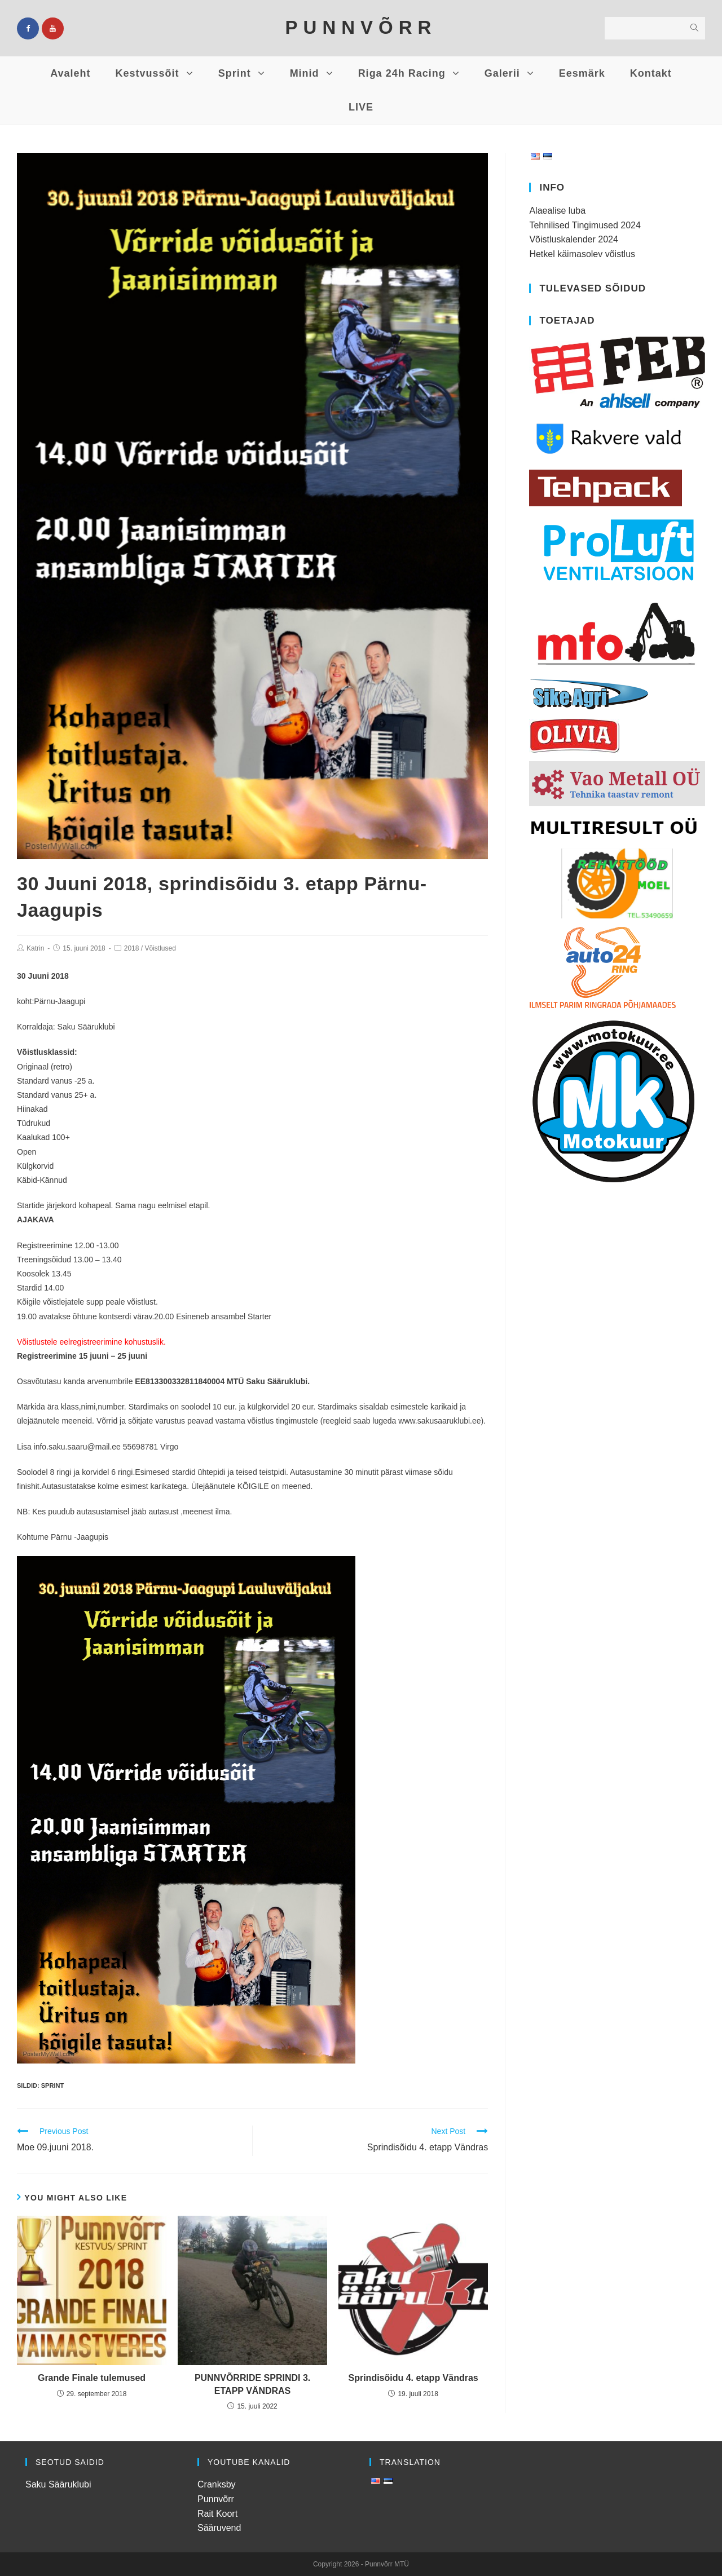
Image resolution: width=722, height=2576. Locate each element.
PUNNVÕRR (361, 27)
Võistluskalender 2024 (573, 239)
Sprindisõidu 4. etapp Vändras (413, 2378)
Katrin (35, 948)
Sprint (52, 2085)
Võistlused (159, 948)
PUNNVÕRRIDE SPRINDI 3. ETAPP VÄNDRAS (252, 2384)
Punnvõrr (215, 2499)
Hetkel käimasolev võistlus (582, 254)
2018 (131, 948)
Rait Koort (217, 2513)
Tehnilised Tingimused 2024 (584, 225)
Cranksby (216, 2484)
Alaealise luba (557, 210)
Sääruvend (219, 2528)
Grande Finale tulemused (92, 2378)
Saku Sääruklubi (58, 2484)
